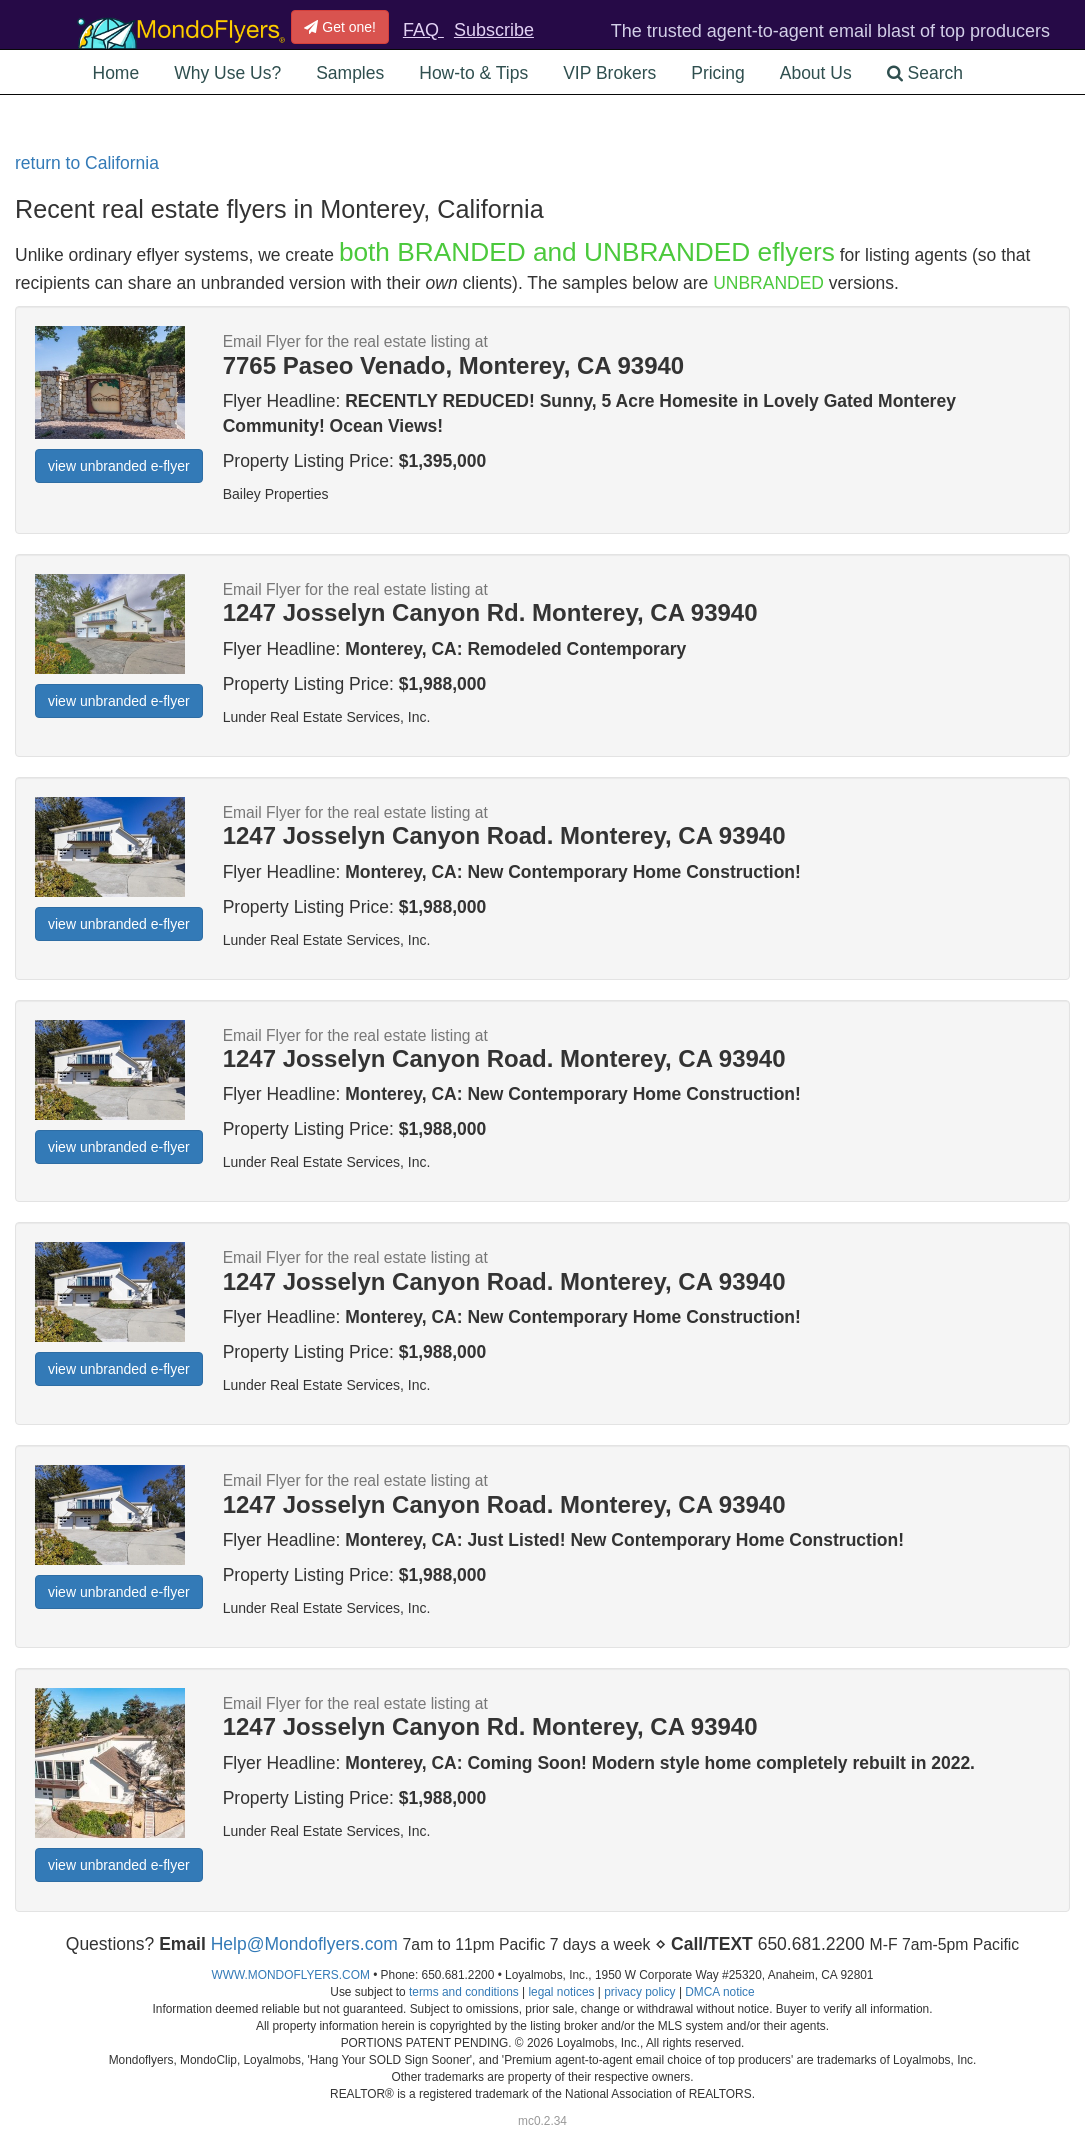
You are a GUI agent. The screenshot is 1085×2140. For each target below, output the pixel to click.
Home (116, 73)
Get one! (340, 27)
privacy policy (639, 1992)
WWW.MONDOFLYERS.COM (291, 1975)
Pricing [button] (718, 73)
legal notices (561, 1992)
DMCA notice (719, 1992)
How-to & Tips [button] (473, 73)
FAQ (423, 30)
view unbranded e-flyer (119, 466)
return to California (87, 163)
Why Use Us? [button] (227, 73)
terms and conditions (464, 1992)
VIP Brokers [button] (609, 73)
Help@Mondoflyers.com (304, 1944)
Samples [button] (350, 73)
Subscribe (494, 30)
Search (925, 73)
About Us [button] (816, 73)
